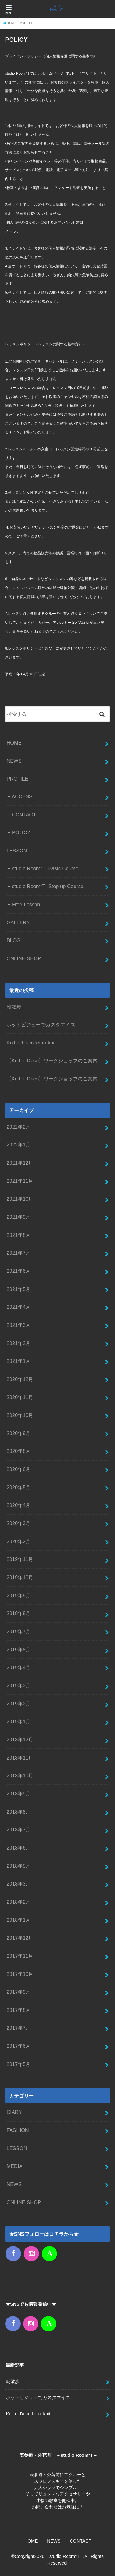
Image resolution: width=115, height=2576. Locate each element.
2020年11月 (19, 1397)
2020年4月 (18, 1505)
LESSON (16, 850)
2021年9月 (18, 1217)
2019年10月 (19, 1577)
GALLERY (18, 922)
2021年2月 (18, 1343)
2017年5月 (18, 2064)
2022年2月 (18, 1127)
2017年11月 (19, 1956)
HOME (13, 742)
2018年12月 (19, 1739)
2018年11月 (19, 1757)
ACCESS (22, 796)
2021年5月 (18, 1289)
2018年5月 (18, 1866)
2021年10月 (19, 1198)
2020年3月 (18, 1523)
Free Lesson (26, 904)
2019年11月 (19, 1559)
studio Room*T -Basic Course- (46, 868)
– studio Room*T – (64, 2556)
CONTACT (24, 814)
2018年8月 (18, 1812)
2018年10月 (19, 1775)
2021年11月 (19, 1181)
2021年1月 (18, 1361)
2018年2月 (18, 1902)
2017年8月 (18, 2010)
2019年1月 (18, 1721)
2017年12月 (19, 1938)
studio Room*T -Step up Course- (48, 886)
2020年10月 (19, 1415)
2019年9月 (18, 1595)
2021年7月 (18, 1253)
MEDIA (14, 2166)
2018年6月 (18, 1847)
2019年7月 (18, 1631)
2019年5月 (18, 1649)
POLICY (21, 832)
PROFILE (17, 778)
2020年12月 (19, 1379)
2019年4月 (18, 1667)
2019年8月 (18, 1613)
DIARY (14, 2112)
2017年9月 (18, 1992)
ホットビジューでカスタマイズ (40, 1024)
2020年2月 (18, 1541)
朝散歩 (13, 1006)
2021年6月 (18, 1271)
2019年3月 (18, 1685)
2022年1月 (18, 1144)
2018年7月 (18, 1829)
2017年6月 (18, 2046)
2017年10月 (19, 1974)
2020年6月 (18, 1469)
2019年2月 (18, 1703)
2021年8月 (18, 1235)
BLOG (13, 940)
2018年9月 (18, 1793)
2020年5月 (18, 1487)
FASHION (17, 2130)
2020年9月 (18, 1433)
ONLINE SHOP (23, 958)
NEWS (13, 761)
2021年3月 (18, 1325)
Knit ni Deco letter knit (31, 1042)
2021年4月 (18, 1307)
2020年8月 (18, 1451)
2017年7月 (18, 2028)
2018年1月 (18, 1920)
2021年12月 (19, 1163)
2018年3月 (18, 1883)
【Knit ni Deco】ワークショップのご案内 (52, 1060)
